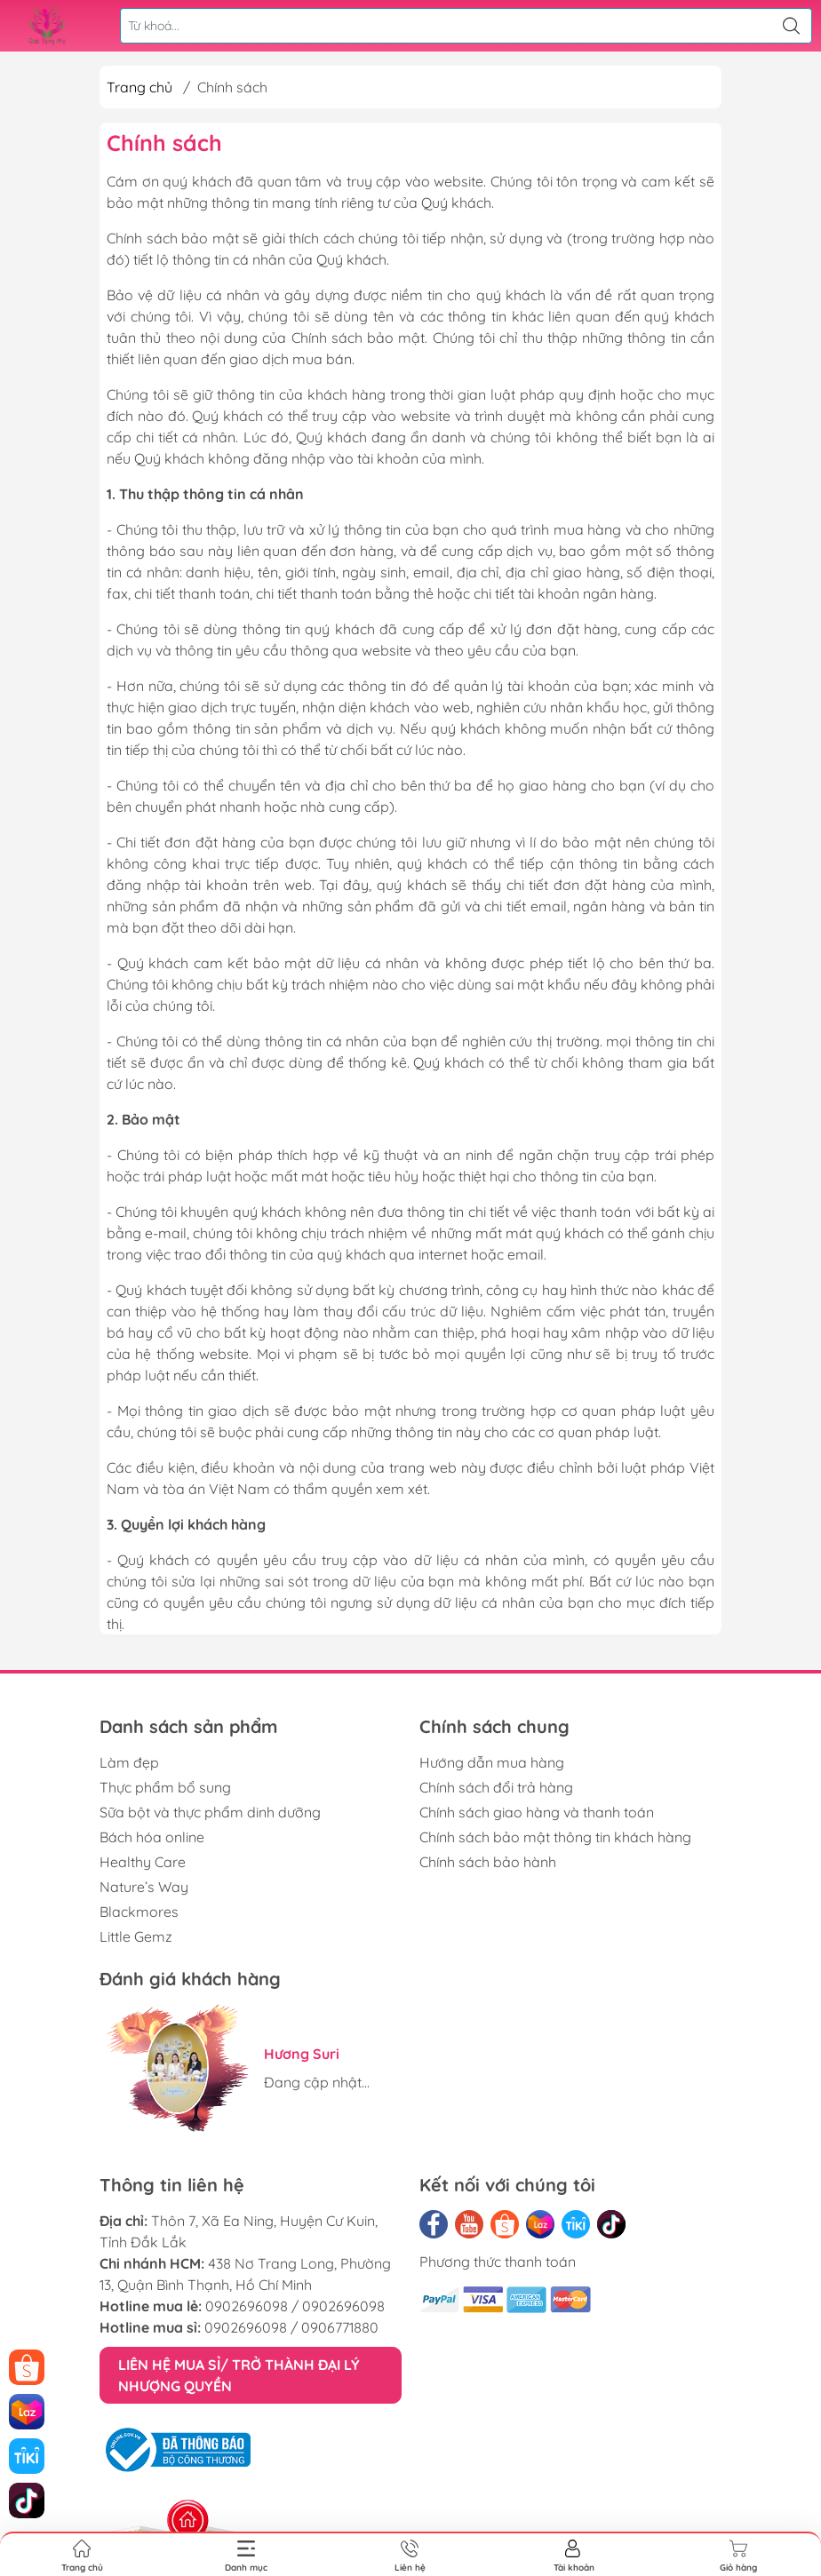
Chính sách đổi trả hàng (496, 1787)
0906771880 (340, 2327)
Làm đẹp (129, 1762)
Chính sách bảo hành (487, 1862)
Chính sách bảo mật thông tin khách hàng (555, 1837)
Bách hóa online (152, 1837)
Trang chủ (139, 87)
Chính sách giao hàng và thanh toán (536, 1812)
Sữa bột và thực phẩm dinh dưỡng (210, 1812)
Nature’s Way (144, 1887)
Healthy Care (143, 1862)
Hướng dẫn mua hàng (491, 1762)
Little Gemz (136, 1936)
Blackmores (139, 1911)
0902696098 (246, 2306)
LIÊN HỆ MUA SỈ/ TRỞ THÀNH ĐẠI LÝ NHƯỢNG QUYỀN (239, 2375)
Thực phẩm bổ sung (165, 1787)
